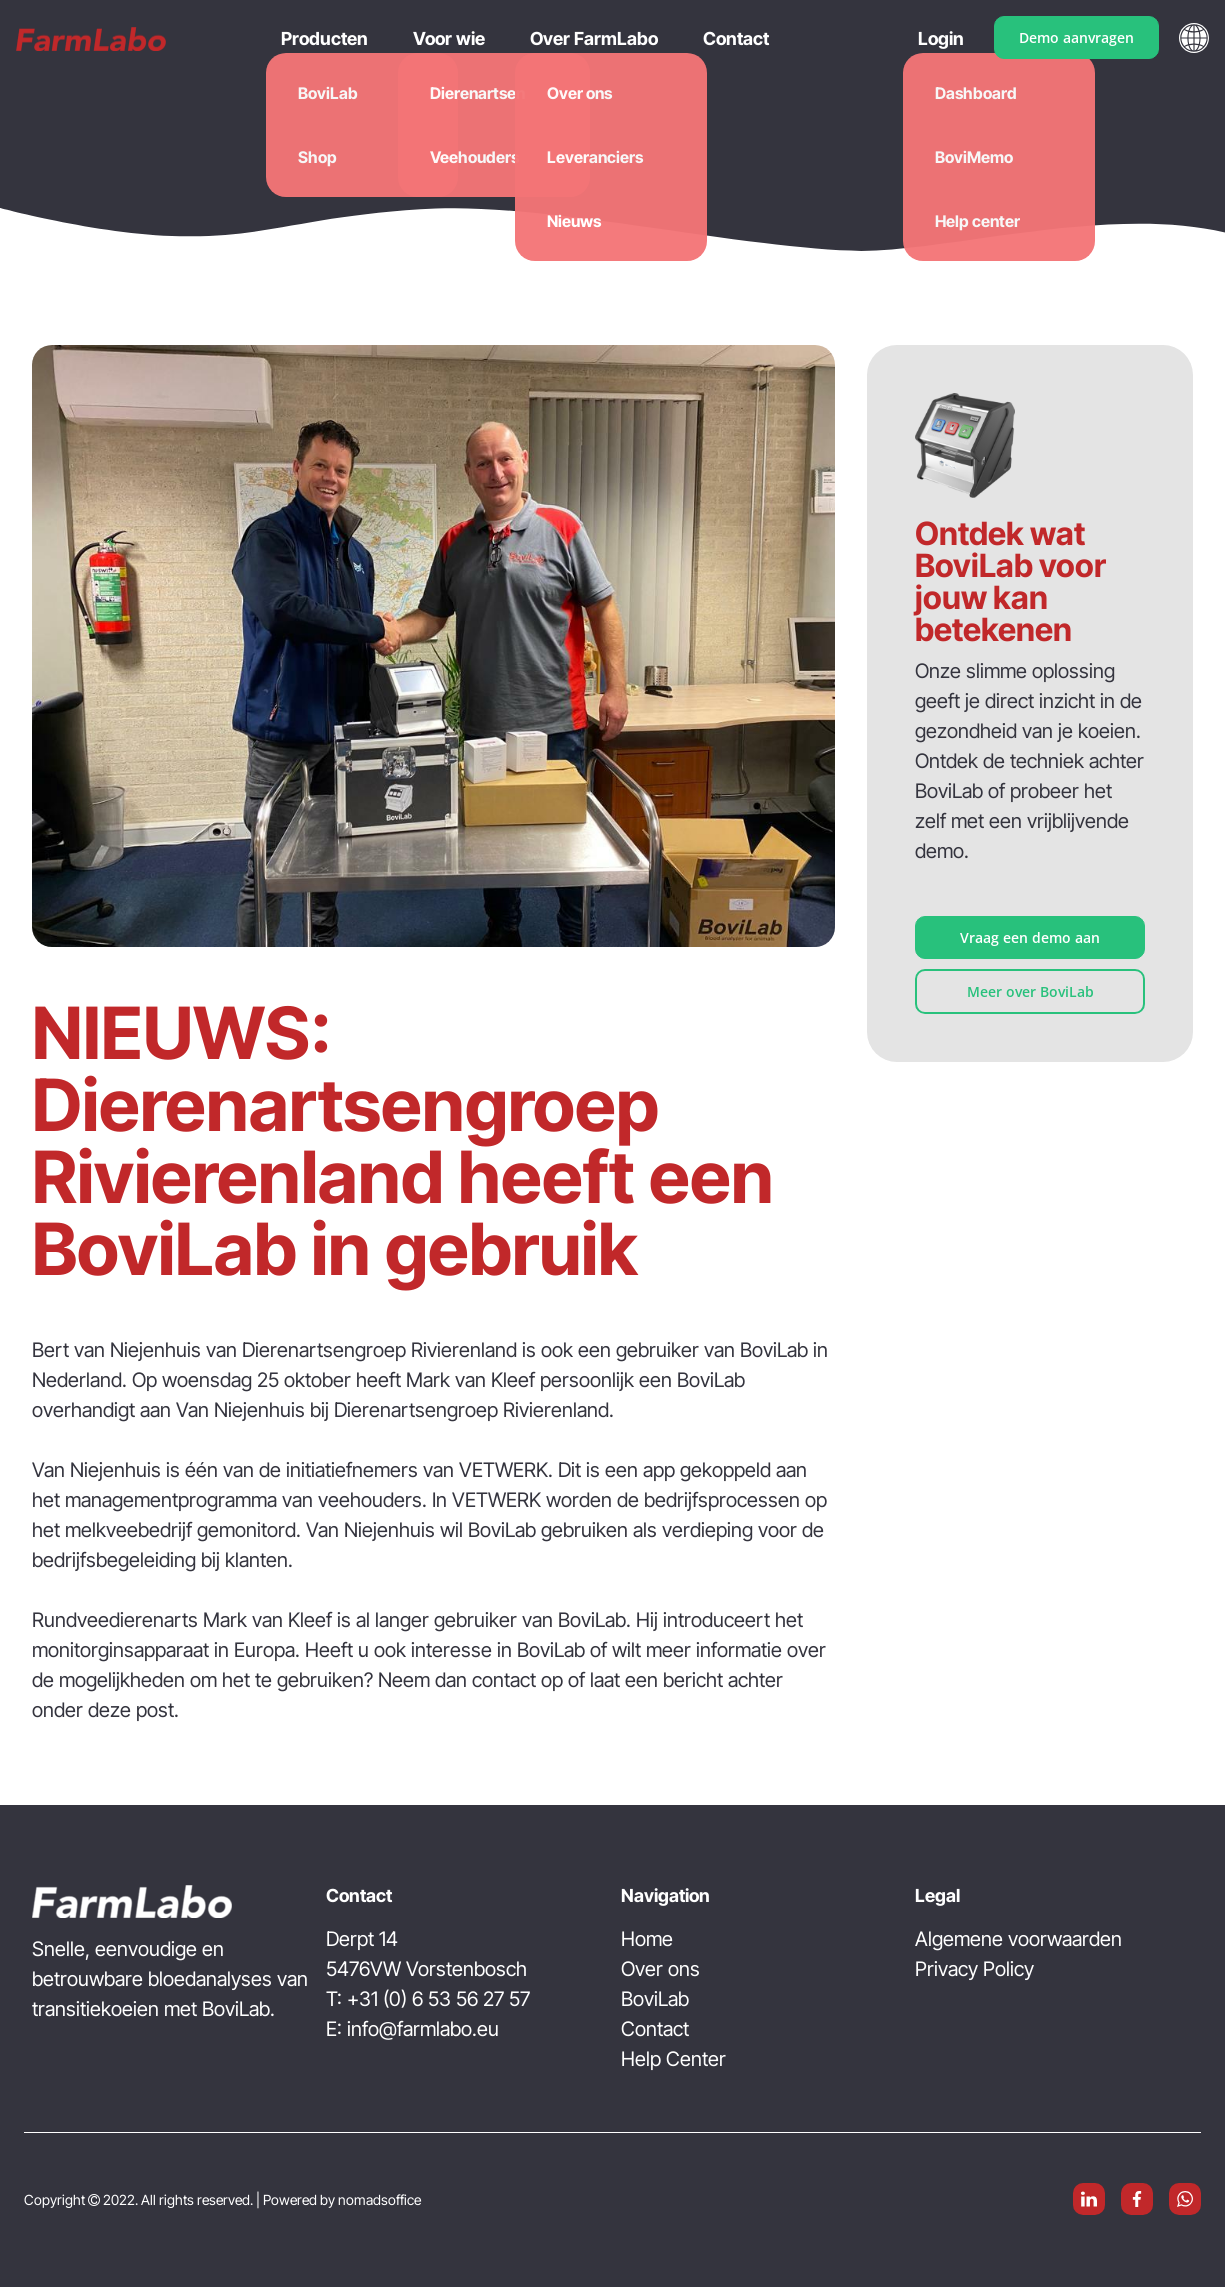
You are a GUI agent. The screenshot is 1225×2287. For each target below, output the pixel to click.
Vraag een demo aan (1030, 937)
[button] (1194, 38)
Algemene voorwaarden (1018, 1939)
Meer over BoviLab (1030, 991)
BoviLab (655, 1999)
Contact (736, 38)
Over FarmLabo (594, 38)
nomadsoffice (379, 2199)
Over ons (660, 1969)
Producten (324, 38)
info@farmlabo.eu (423, 2029)
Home (647, 1939)
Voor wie (449, 38)
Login (941, 38)
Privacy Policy (974, 1969)
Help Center (673, 2059)
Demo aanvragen (1076, 37)
